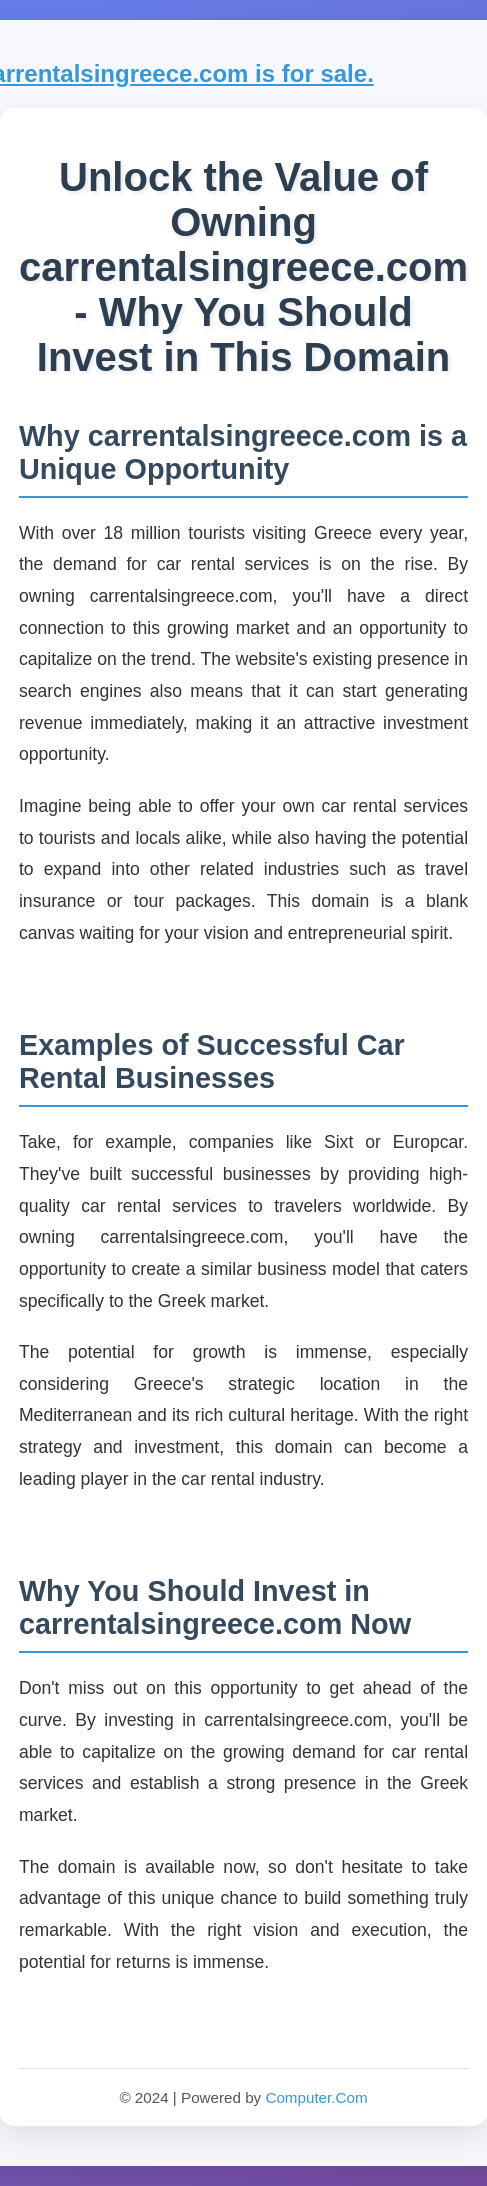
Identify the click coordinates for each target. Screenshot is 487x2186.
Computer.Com (316, 2097)
